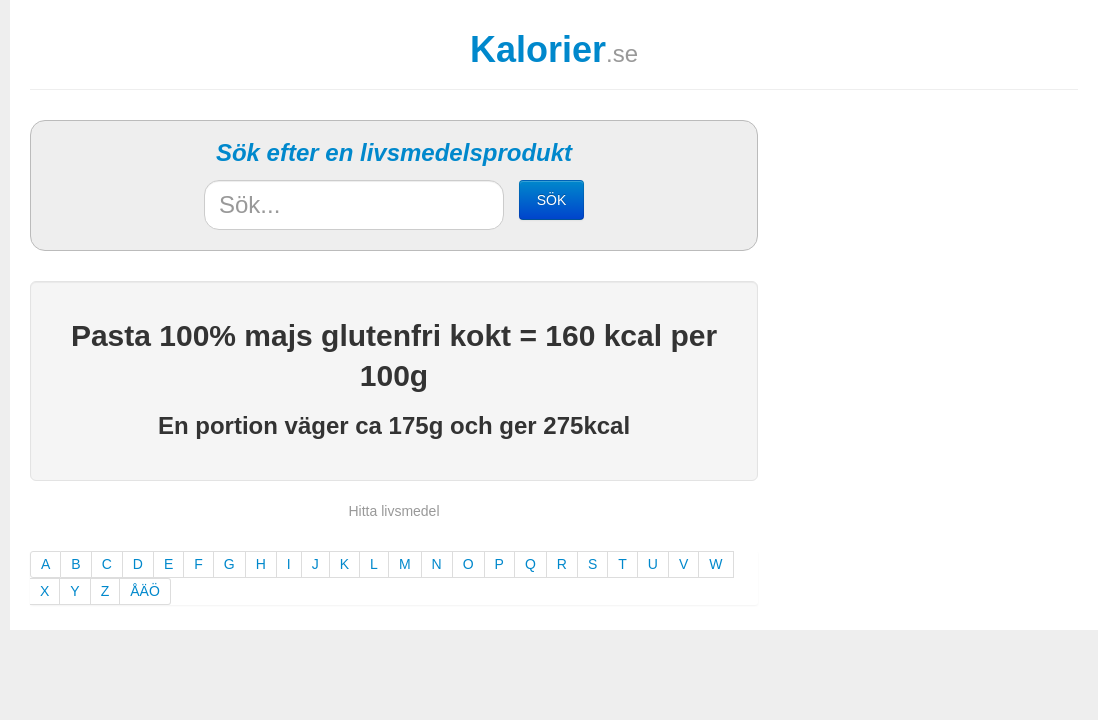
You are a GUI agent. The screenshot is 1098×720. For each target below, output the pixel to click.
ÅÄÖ (145, 591)
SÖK (552, 200)
